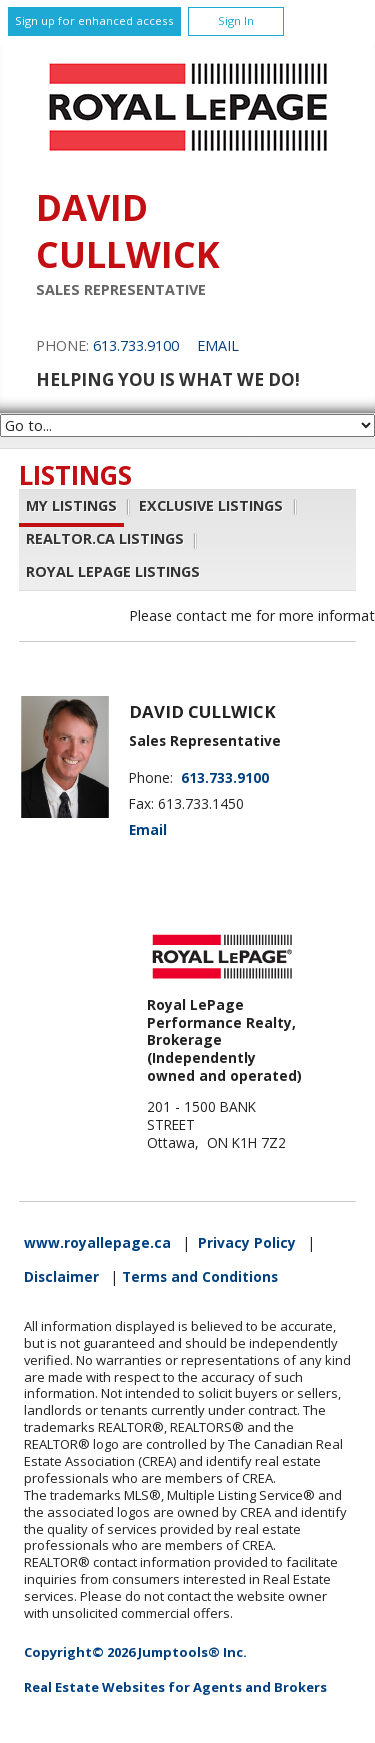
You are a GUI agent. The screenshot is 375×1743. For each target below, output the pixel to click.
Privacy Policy (247, 1243)
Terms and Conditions (200, 1277)
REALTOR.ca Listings (105, 539)
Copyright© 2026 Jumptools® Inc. (135, 1652)
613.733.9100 (136, 345)
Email (218, 345)
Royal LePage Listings (113, 572)
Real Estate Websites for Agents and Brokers (175, 1687)
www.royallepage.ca (97, 1243)
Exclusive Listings (211, 505)
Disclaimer (61, 1277)
